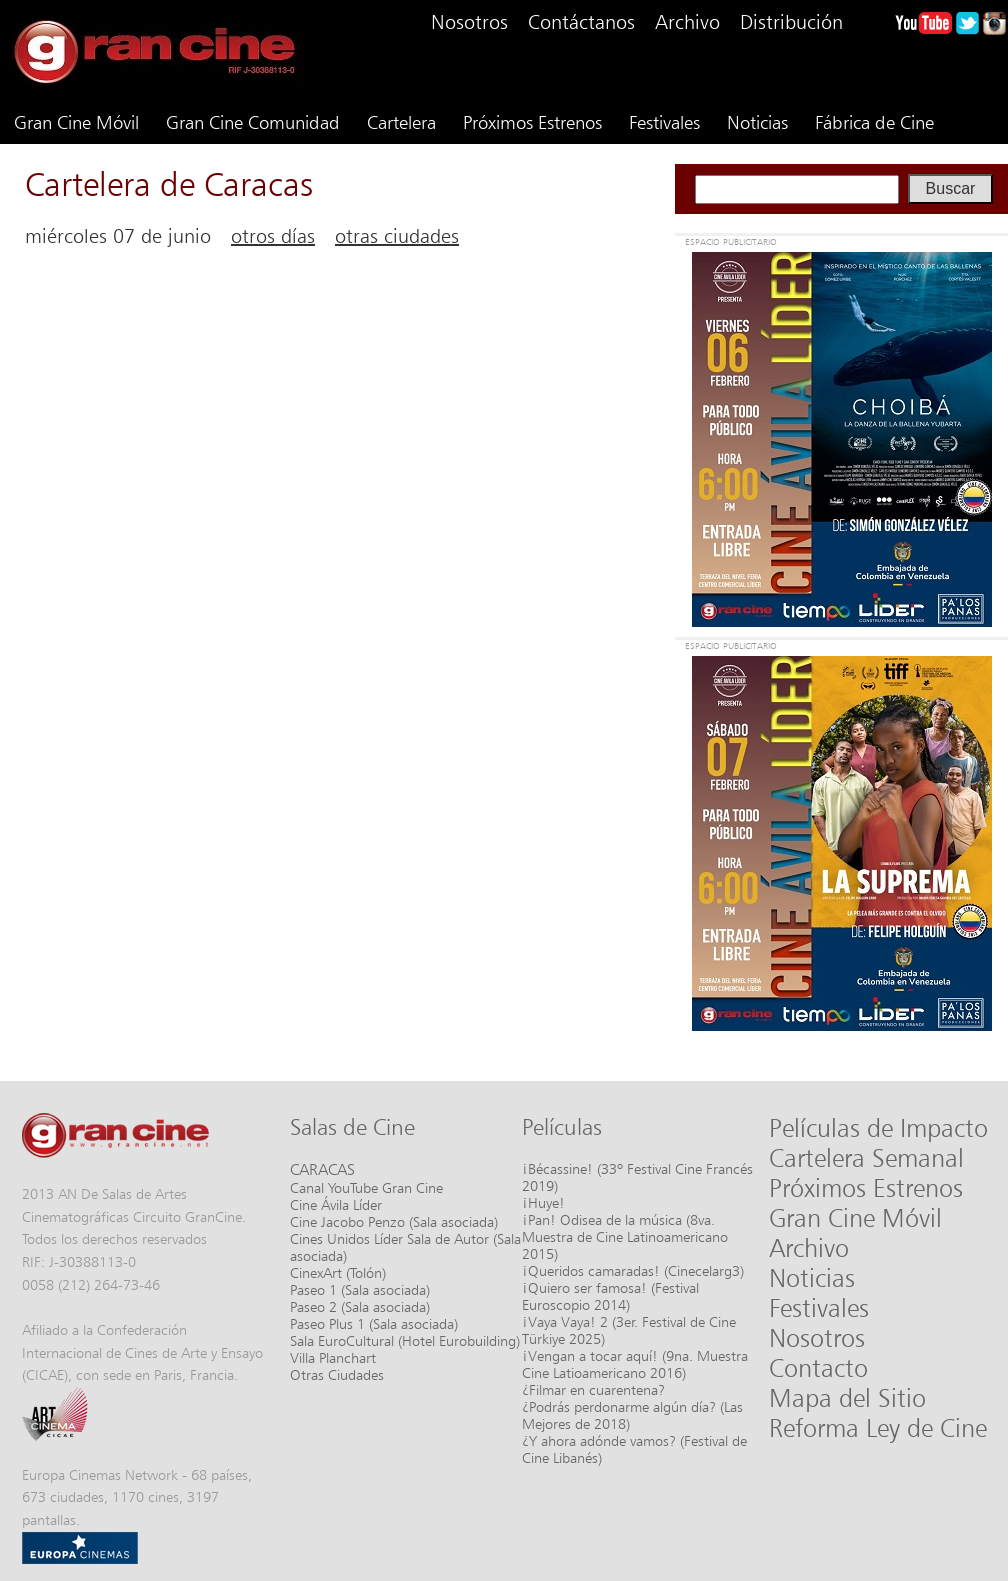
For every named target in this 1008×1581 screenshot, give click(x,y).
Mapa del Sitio (847, 1398)
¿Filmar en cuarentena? (593, 1389)
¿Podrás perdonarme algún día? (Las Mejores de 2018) (632, 1415)
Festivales (664, 122)
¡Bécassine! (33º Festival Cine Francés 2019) (637, 1177)
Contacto (818, 1368)
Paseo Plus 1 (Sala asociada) (374, 1323)
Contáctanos (581, 22)
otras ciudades (397, 236)
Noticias (757, 122)
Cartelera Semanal (866, 1158)
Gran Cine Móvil (76, 122)
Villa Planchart (333, 1357)
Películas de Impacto (878, 1128)
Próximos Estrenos (532, 122)
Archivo (687, 22)
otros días (273, 236)
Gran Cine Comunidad (253, 122)
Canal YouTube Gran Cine (366, 1187)
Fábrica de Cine (874, 122)
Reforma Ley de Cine (878, 1428)
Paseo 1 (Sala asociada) (360, 1289)
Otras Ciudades (337, 1374)
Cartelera (401, 122)
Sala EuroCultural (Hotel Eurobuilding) (405, 1340)
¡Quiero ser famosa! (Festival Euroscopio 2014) (610, 1296)
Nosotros (469, 22)
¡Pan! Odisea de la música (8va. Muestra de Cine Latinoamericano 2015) (625, 1236)
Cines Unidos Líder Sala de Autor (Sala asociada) (405, 1247)
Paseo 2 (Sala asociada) (360, 1306)
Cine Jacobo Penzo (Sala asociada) (394, 1221)
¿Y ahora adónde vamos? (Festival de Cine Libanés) (634, 1449)
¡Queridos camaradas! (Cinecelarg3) (633, 1270)
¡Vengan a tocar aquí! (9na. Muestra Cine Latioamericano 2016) (635, 1364)
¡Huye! (543, 1202)
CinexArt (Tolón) (338, 1272)
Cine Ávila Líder (336, 1204)
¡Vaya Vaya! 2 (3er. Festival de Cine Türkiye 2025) (629, 1330)
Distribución (791, 22)
